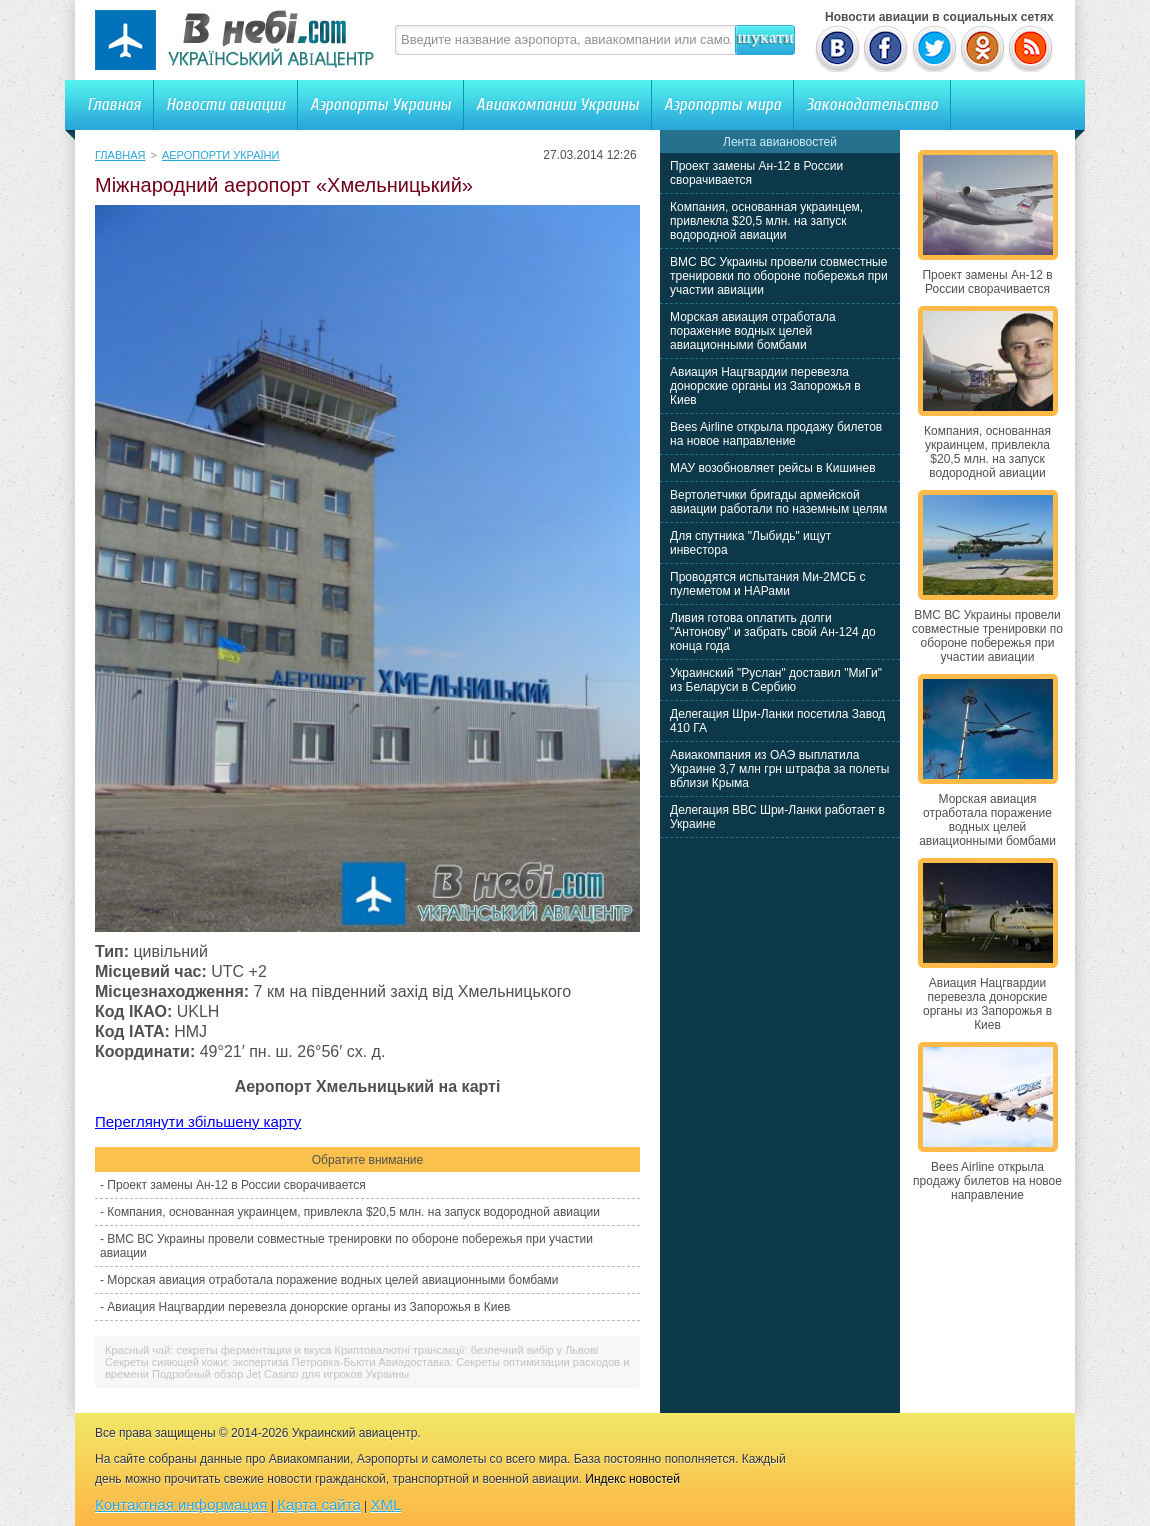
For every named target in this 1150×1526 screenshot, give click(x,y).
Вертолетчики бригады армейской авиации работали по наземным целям (778, 502)
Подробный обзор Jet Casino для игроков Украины (280, 1374)
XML (386, 1504)
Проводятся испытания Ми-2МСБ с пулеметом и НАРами (768, 584)
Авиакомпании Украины (557, 104)
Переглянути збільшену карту (198, 1121)
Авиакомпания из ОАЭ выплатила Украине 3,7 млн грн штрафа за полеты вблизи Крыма (779, 769)
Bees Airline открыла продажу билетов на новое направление (776, 434)
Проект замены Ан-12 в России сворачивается (236, 1185)
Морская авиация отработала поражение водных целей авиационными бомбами (332, 1280)
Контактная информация (181, 1504)
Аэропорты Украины (380, 104)
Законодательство (872, 104)
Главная (114, 104)
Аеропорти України (221, 155)
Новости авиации (225, 104)
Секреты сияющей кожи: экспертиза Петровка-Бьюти (240, 1362)
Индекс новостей (632, 1479)
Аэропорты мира (722, 104)
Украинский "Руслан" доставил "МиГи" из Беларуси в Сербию (776, 680)
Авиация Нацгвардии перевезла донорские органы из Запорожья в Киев (308, 1307)
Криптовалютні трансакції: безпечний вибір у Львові (467, 1350)
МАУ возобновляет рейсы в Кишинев (773, 468)
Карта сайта (319, 1504)
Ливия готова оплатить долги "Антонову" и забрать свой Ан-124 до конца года (773, 632)
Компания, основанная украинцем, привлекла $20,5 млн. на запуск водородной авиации (353, 1212)
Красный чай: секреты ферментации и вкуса (218, 1350)
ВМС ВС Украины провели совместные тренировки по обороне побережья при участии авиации (779, 276)
